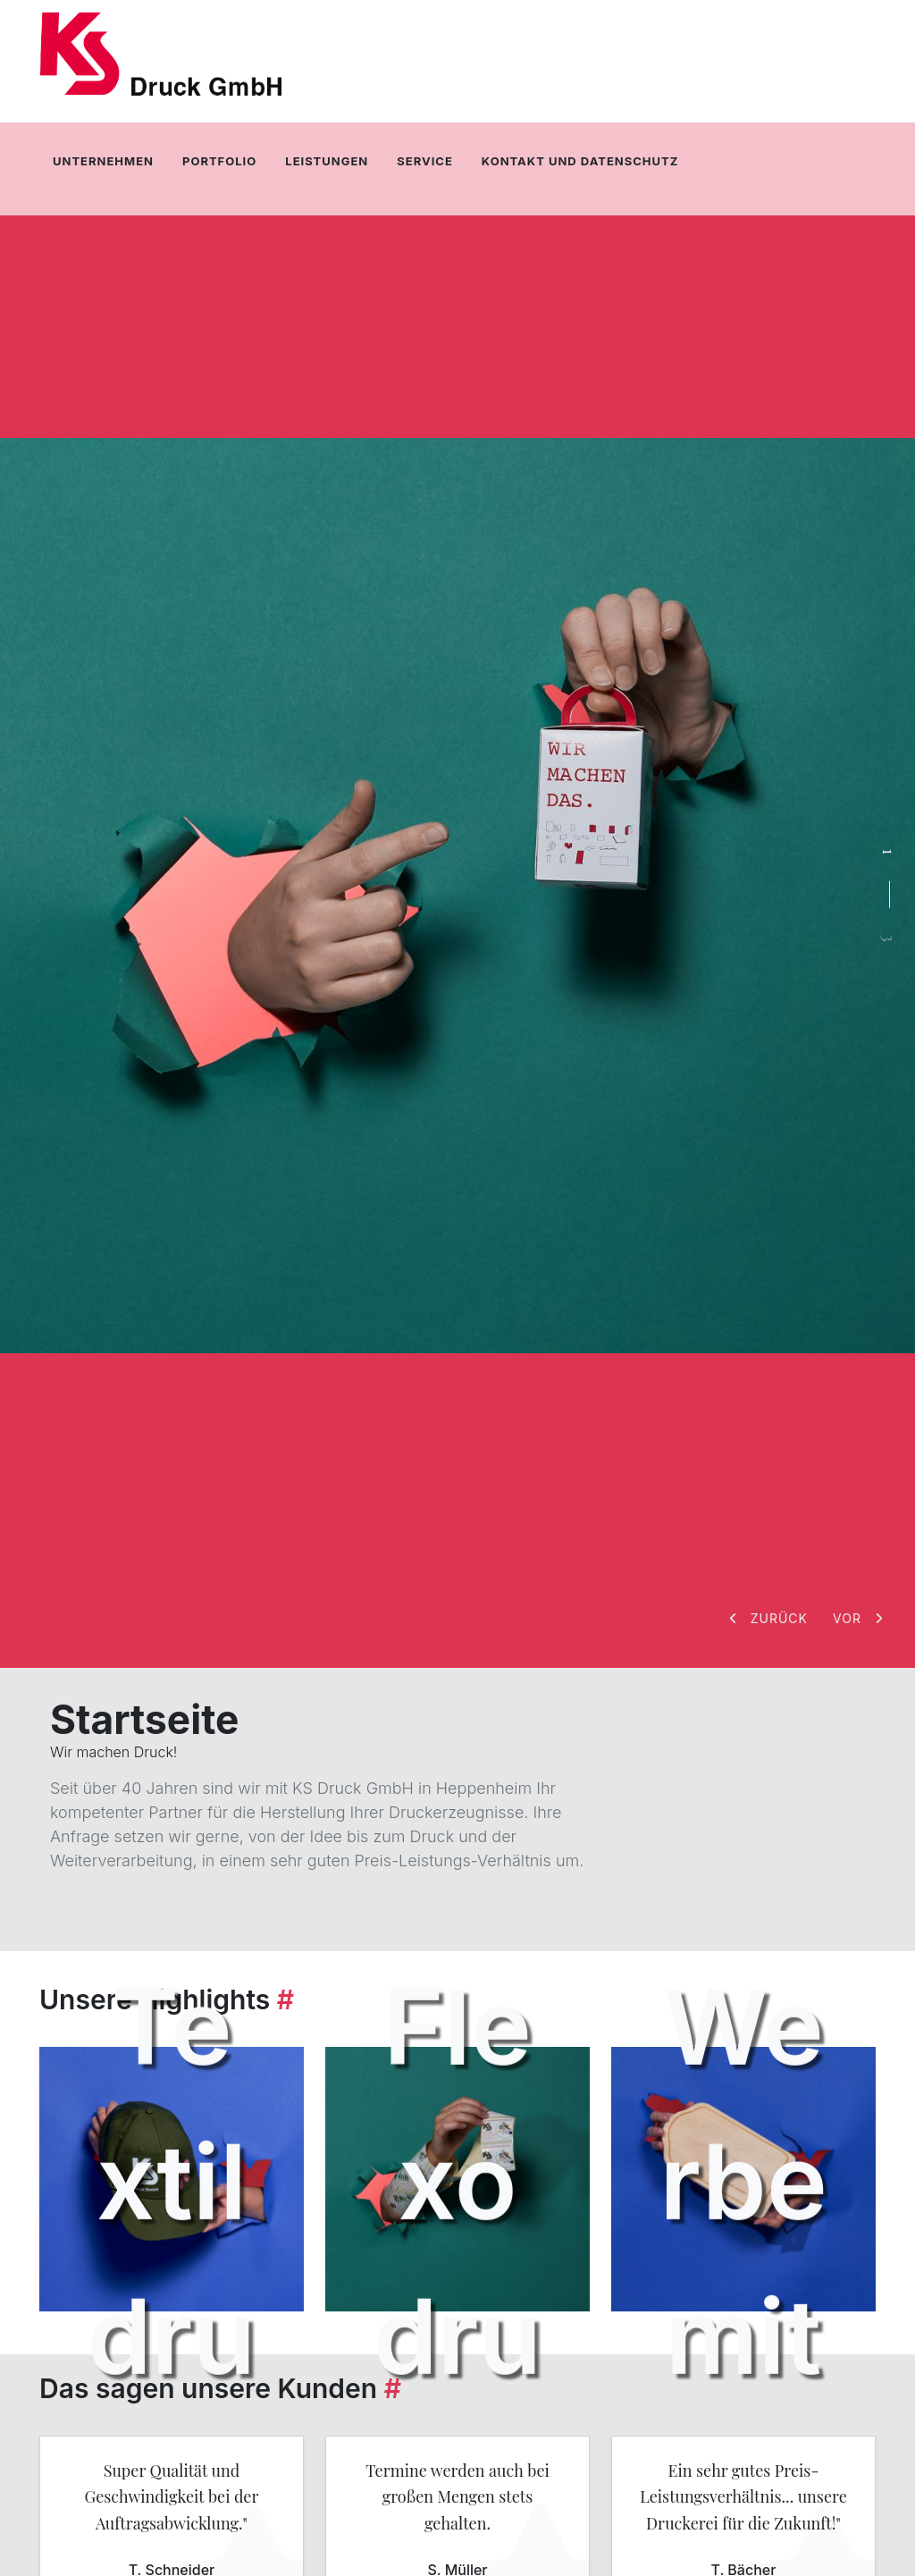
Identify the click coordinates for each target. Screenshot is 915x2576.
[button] (770, 1618)
